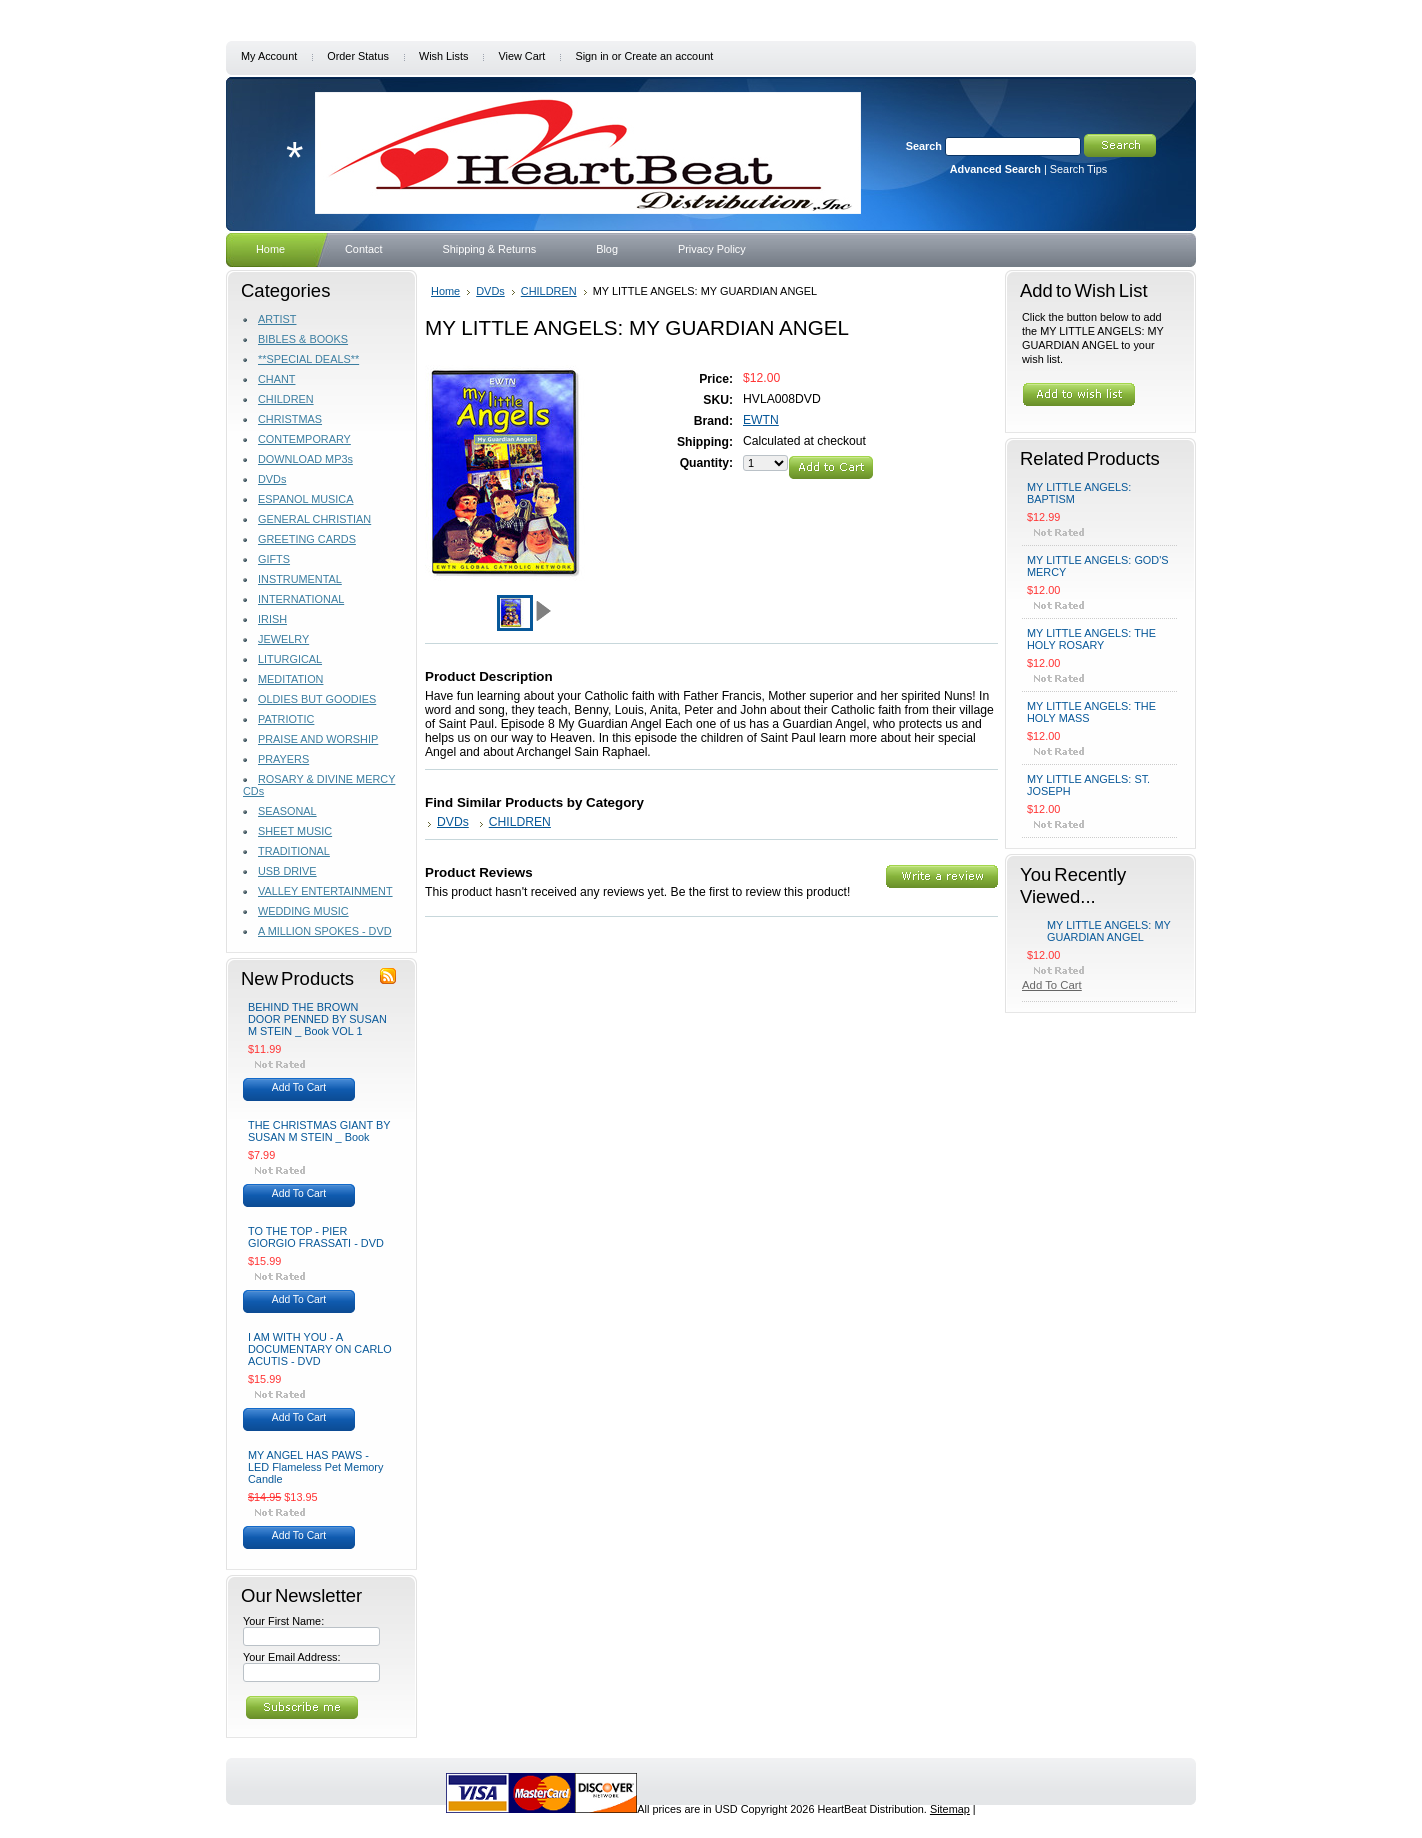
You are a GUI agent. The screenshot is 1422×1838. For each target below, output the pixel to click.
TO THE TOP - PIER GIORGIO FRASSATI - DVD (316, 1237)
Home (445, 291)
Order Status (358, 56)
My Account (269, 56)
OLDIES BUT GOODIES (317, 699)
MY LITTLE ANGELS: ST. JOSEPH (1088, 785)
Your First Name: (283, 1621)
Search (924, 146)
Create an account (668, 56)
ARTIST (277, 319)
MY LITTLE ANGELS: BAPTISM (1079, 493)
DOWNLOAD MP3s (305, 459)
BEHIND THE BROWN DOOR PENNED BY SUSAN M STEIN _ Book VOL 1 (317, 1019)
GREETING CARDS (307, 539)
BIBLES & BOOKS (303, 339)
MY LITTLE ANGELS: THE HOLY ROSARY (1091, 639)
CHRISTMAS (290, 419)
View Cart (521, 56)
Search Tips (1078, 169)
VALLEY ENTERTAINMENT (325, 891)
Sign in (591, 56)
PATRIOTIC (286, 719)
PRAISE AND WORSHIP (318, 739)
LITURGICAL (290, 659)
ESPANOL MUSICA (305, 499)
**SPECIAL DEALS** (308, 359)
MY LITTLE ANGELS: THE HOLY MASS (1091, 712)
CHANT (276, 379)
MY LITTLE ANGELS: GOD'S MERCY (1097, 566)
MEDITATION (290, 679)
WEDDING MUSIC (303, 911)
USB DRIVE (287, 871)
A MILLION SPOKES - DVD (325, 931)
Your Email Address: (292, 1657)
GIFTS (274, 559)
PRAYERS (283, 759)
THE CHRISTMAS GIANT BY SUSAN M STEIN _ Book (319, 1131)
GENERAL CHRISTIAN (314, 519)
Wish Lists (444, 56)
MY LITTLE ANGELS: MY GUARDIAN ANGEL (1109, 931)
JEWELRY (283, 639)
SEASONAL (287, 811)
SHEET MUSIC (295, 831)
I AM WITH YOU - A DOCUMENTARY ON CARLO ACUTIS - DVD (320, 1349)
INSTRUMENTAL (300, 579)
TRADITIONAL (294, 851)
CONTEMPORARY (304, 439)
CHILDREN (286, 399)
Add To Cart (299, 1087)
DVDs (272, 479)
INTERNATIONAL (301, 599)
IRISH (272, 619)
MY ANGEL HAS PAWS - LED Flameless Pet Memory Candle (315, 1467)
